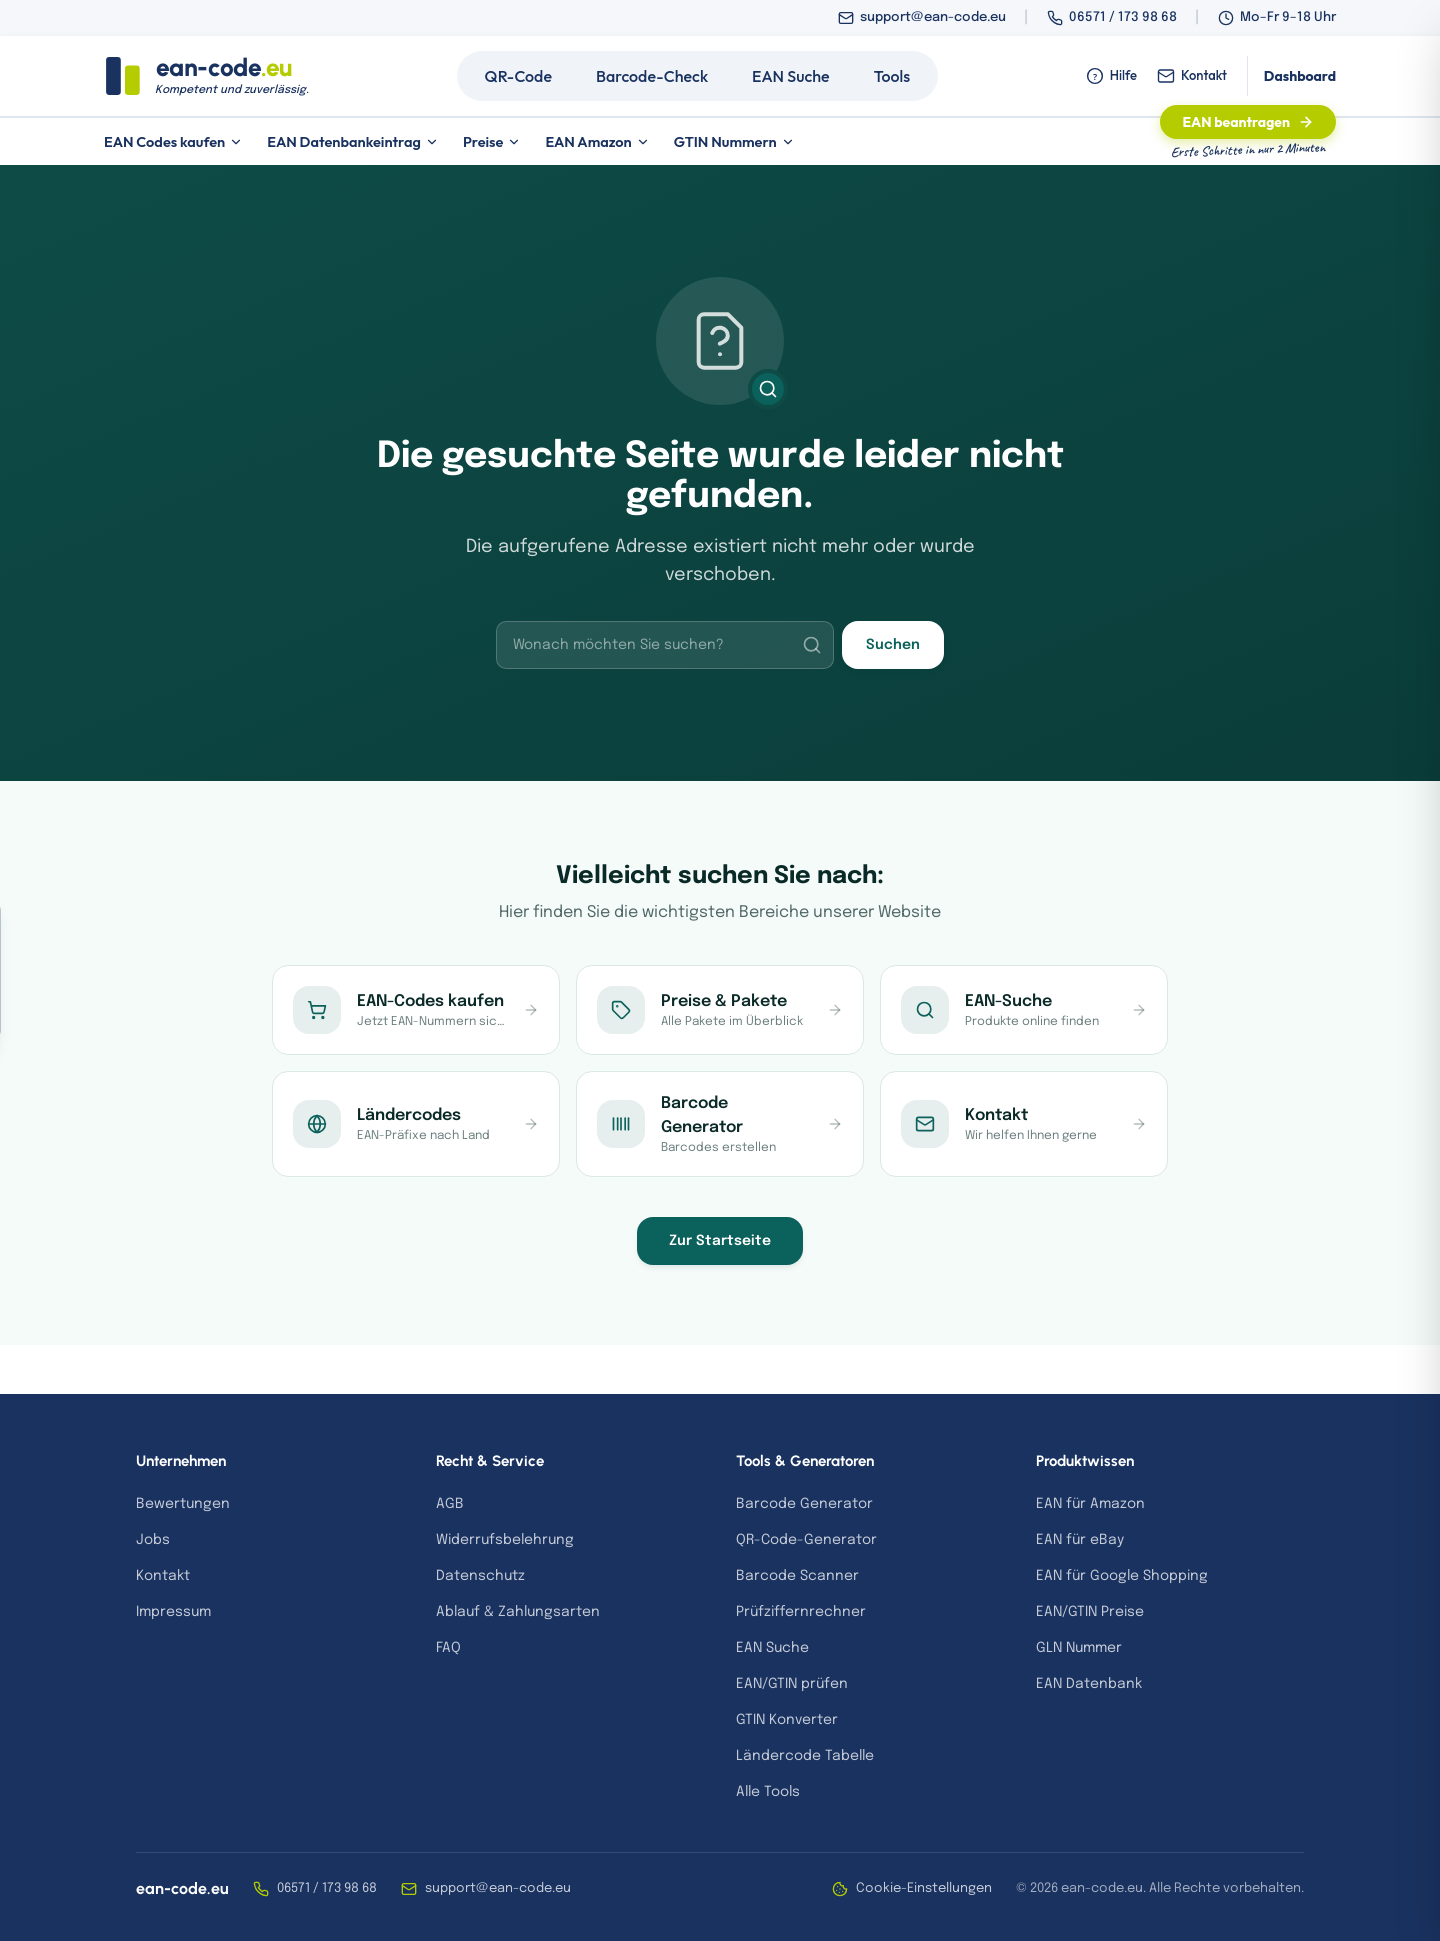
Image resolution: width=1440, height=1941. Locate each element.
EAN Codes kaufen (173, 141)
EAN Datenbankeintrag (353, 141)
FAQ (448, 1648)
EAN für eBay (1080, 1540)
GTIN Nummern (734, 141)
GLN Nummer (1079, 1648)
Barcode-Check (652, 76)
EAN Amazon (597, 141)
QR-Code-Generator (806, 1540)
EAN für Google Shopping (1122, 1576)
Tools (892, 76)
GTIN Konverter (787, 1720)
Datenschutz (480, 1576)
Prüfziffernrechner (801, 1612)
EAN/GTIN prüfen (792, 1684)
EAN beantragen (1248, 122)
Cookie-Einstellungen (912, 1889)
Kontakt (1192, 76)
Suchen (893, 645)
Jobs (153, 1540)
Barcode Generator (804, 1504)
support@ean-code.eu (933, 17)
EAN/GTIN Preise (1090, 1612)
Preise (492, 141)
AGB (450, 1504)
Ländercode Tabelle (805, 1756)
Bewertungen (183, 1504)
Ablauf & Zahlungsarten (518, 1612)
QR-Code (518, 76)
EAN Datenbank (1089, 1684)
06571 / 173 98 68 (1123, 17)
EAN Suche (791, 76)
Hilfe (1111, 76)
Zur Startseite (720, 1241)
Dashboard (1300, 76)
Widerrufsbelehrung (505, 1540)
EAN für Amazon (1090, 1504)
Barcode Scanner (797, 1576)
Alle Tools (768, 1792)
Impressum (173, 1612)
